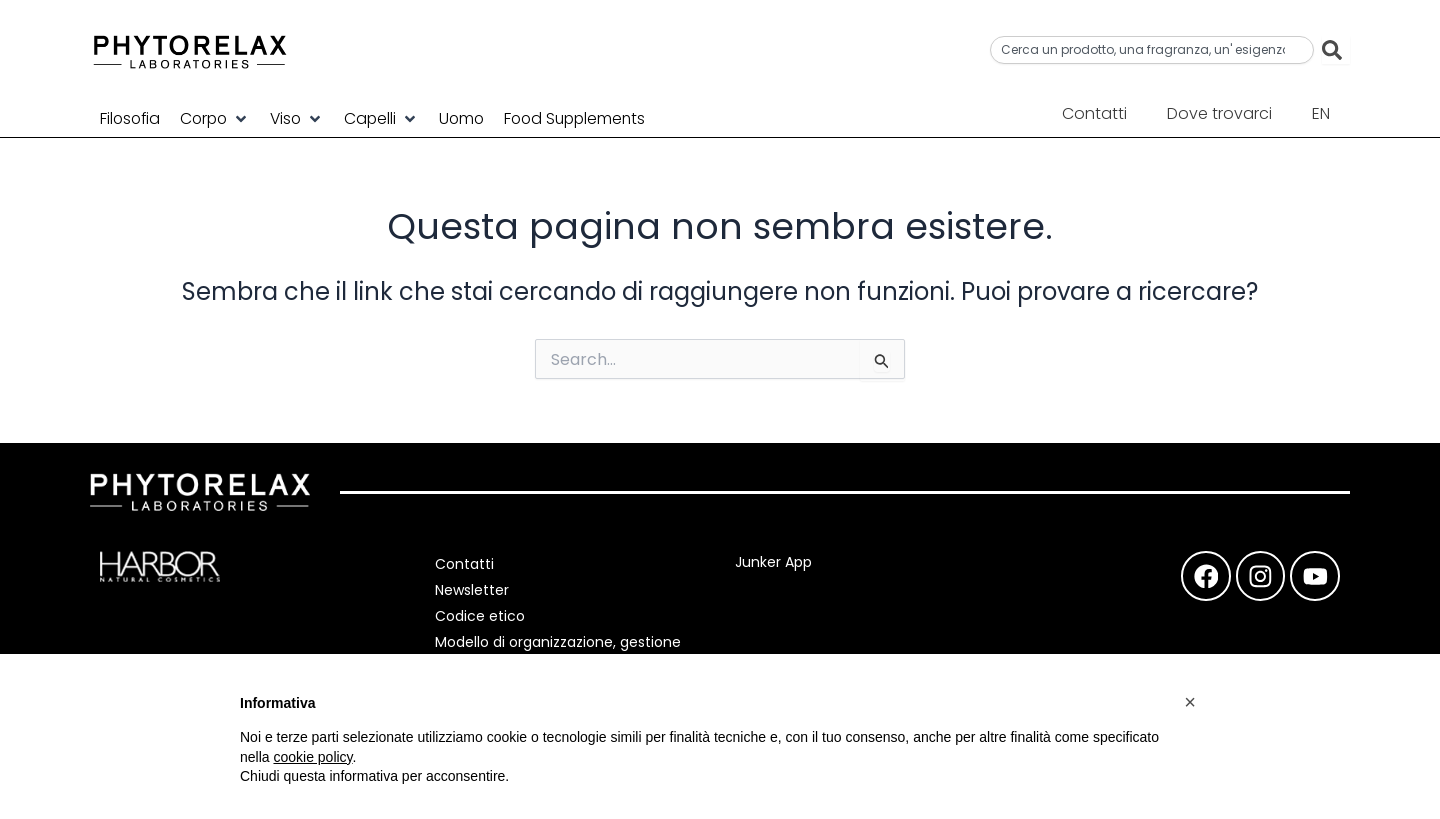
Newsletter (475, 590)
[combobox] (1152, 50)
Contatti (1094, 113)
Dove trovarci (1219, 113)
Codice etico (483, 616)
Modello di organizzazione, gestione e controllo (561, 652)
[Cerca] (1336, 50)
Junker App (773, 562)
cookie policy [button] (312, 757)
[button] (219, 118)
